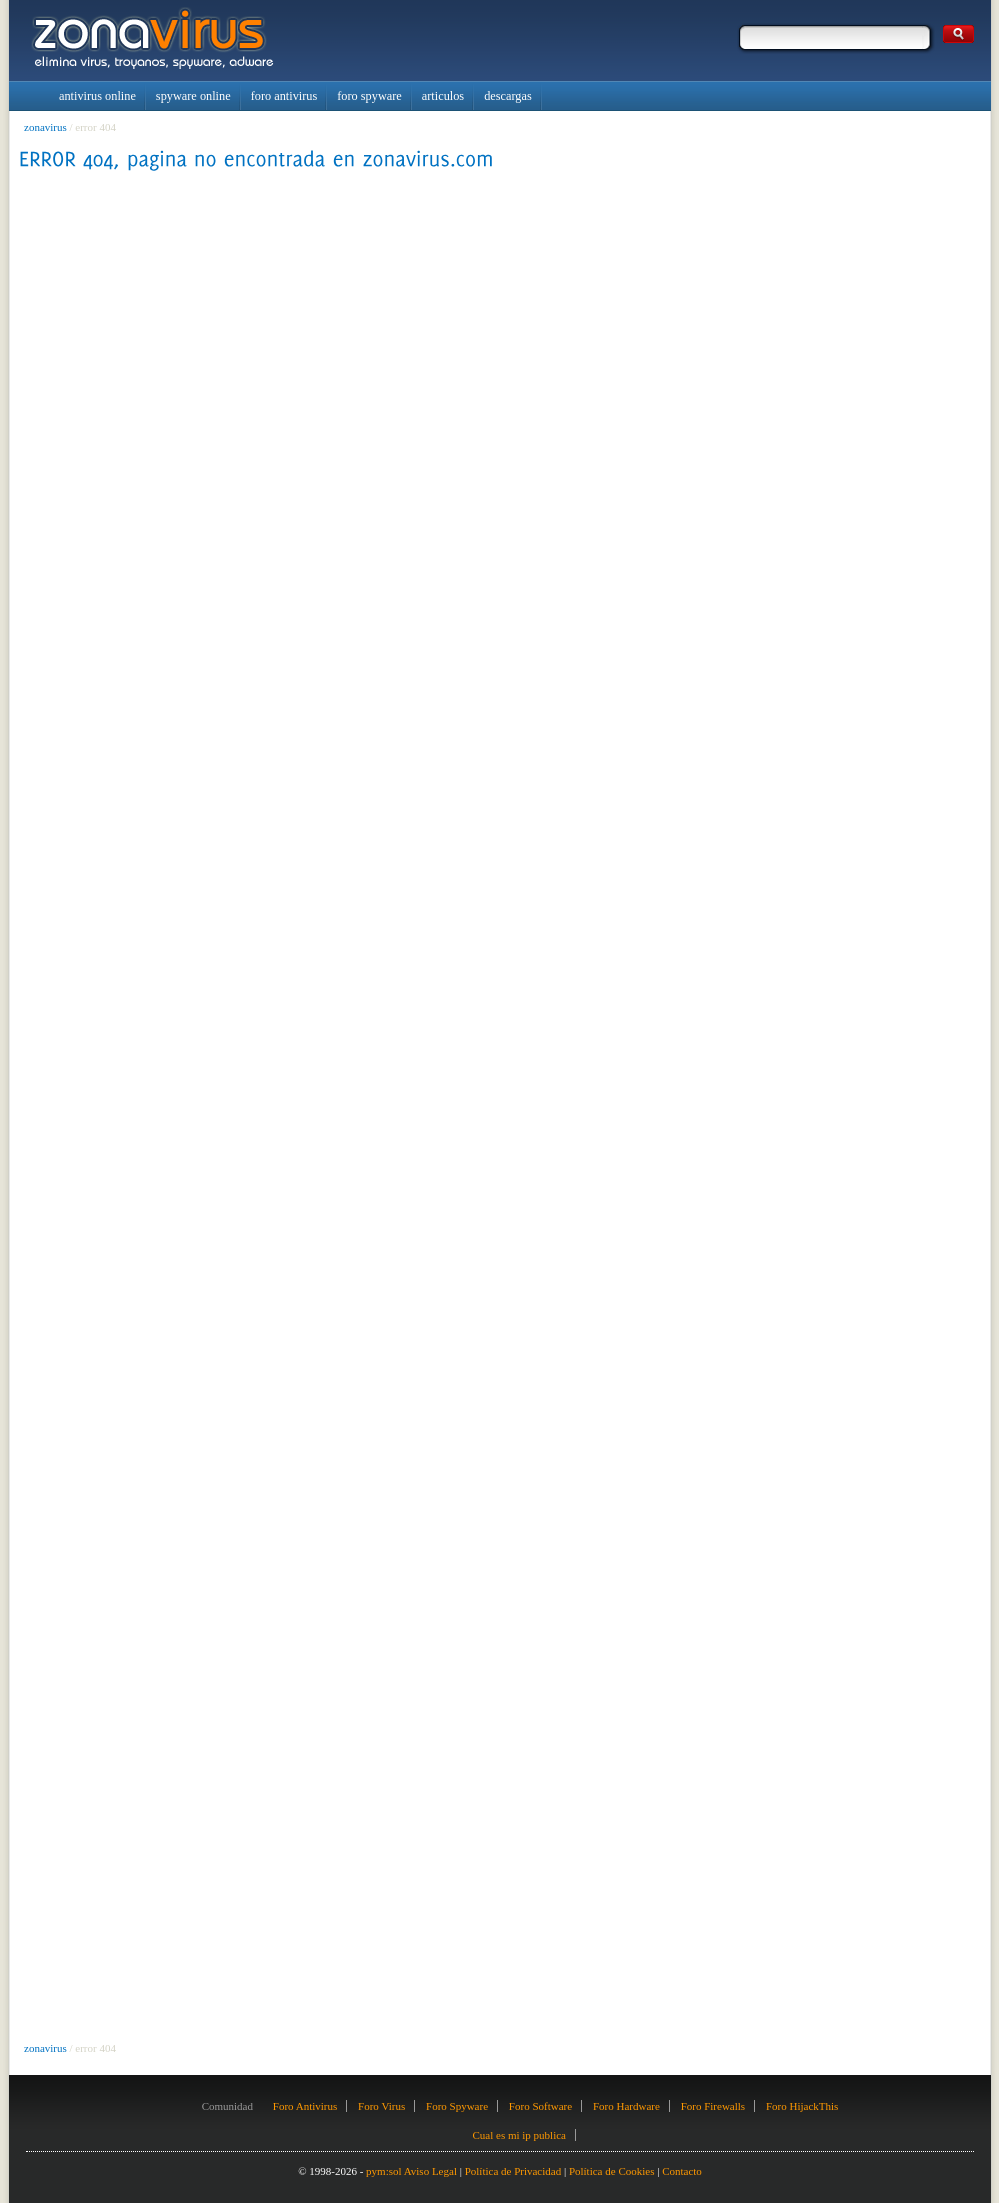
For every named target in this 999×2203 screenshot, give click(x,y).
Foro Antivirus (305, 2106)
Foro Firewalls (713, 2106)
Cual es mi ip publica (518, 2135)
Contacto (682, 2171)
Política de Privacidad (513, 2171)
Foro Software (540, 2106)
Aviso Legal (430, 2171)
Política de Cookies (612, 2171)
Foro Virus (381, 2106)
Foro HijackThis (802, 2106)
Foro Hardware (626, 2106)
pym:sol (383, 2171)
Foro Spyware (457, 2106)
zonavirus (45, 127)
